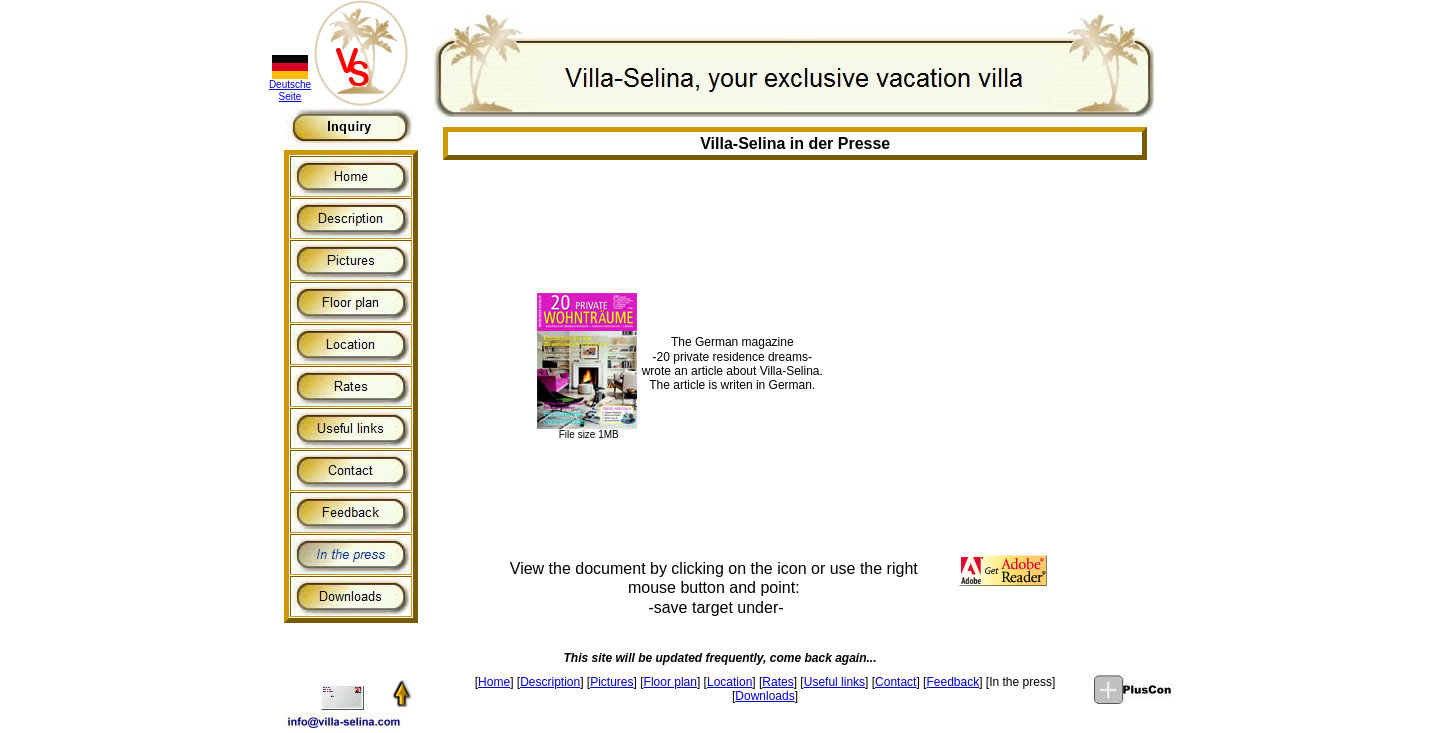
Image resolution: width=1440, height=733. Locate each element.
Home (494, 682)
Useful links (834, 682)
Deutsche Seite (290, 90)
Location (729, 682)
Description (550, 682)
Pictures (611, 682)
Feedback (952, 682)
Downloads (764, 696)
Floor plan (670, 682)
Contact (895, 682)
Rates (777, 682)
